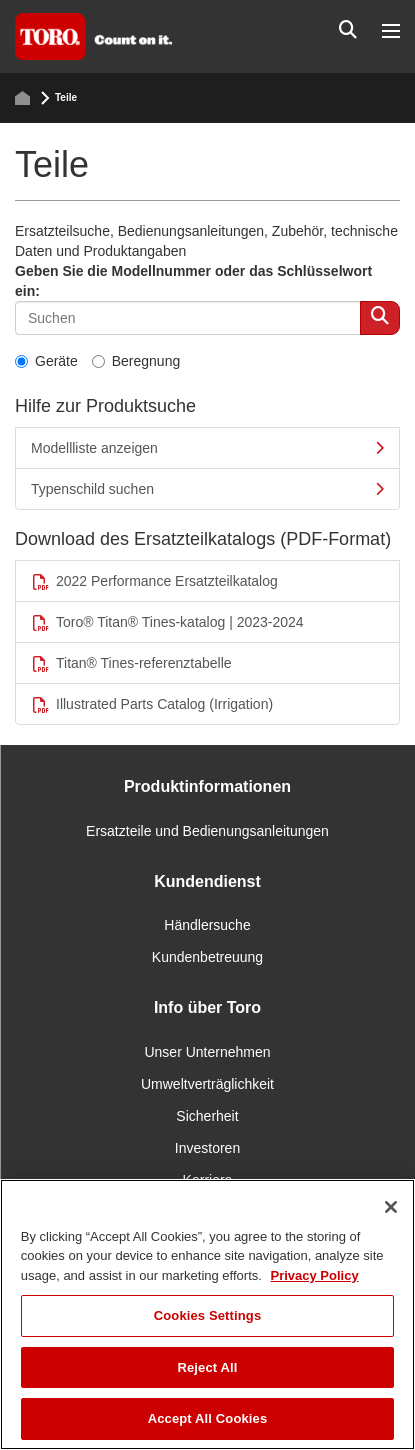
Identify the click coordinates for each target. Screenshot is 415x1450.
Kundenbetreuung (207, 957)
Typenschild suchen (207, 489)
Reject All (207, 1367)
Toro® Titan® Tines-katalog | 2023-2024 (167, 622)
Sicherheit (207, 1116)
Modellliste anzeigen (207, 448)
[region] (207, 1314)
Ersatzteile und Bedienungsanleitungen (207, 831)
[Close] (391, 1207)
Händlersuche (207, 925)
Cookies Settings (208, 1315)
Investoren (207, 1148)
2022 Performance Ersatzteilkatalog (154, 581)
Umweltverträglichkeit (207, 1084)
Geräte (46, 361)
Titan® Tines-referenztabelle (131, 663)
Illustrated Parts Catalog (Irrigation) (152, 704)
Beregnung (136, 361)
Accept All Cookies (208, 1418)
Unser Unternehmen (207, 1052)
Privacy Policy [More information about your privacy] (314, 1275)
